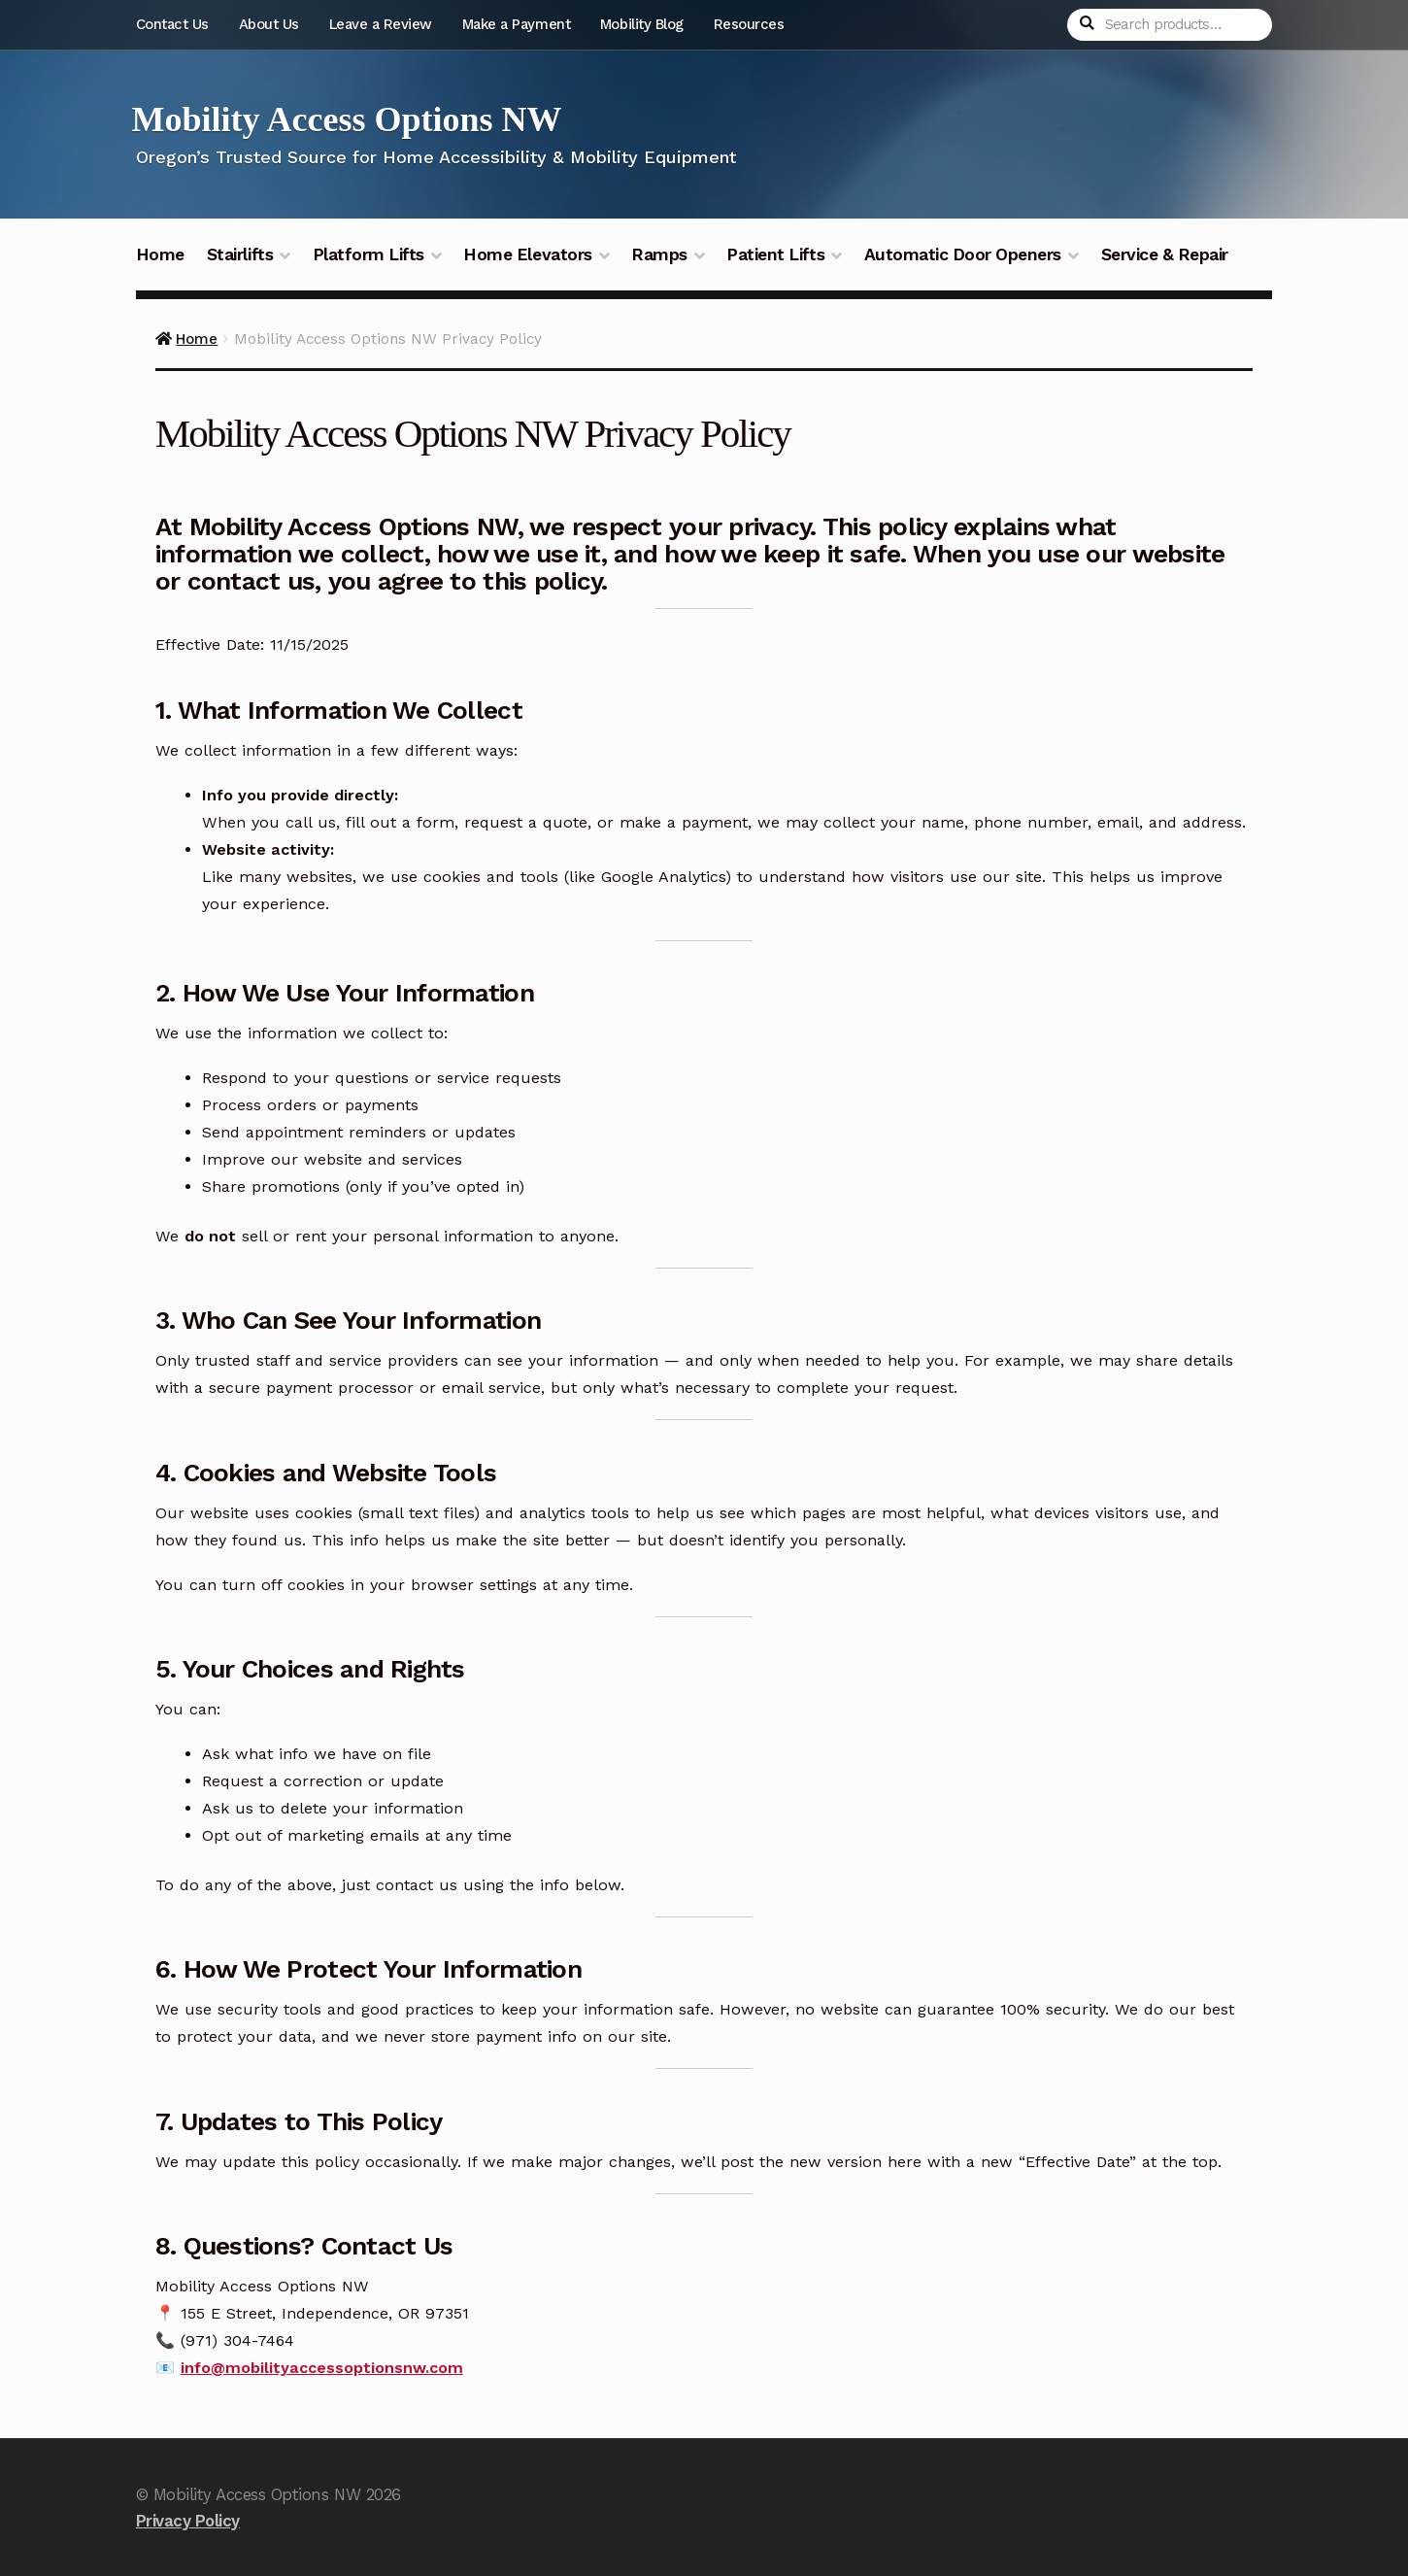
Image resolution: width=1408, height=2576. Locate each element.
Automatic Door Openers (962, 254)
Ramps (659, 254)
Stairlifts (240, 254)
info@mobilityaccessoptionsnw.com (322, 2367)
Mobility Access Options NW (347, 119)
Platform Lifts (368, 254)
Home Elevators (527, 254)
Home (160, 254)
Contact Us (172, 24)
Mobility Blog (642, 24)
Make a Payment (516, 24)
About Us (269, 24)
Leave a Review (380, 24)
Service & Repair (1164, 254)
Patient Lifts (775, 254)
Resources (749, 24)
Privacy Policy (188, 2520)
